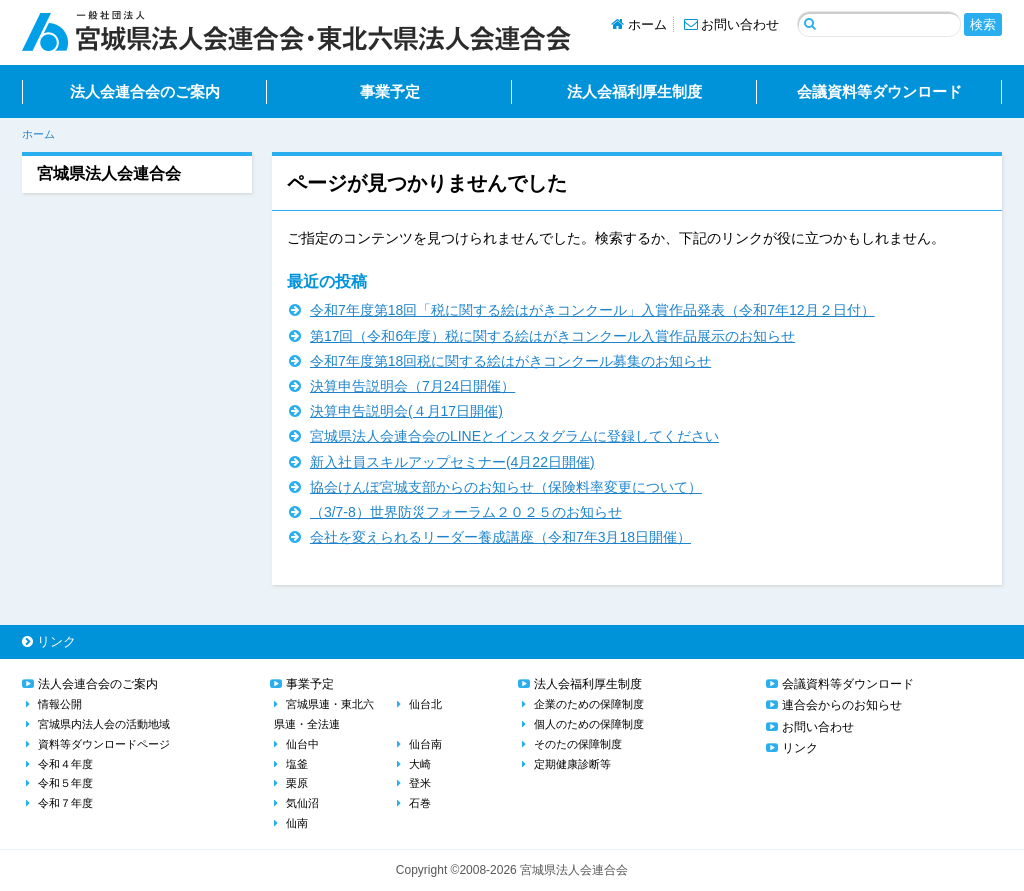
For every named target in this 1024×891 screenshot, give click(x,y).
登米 (420, 783)
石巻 (420, 803)
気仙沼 (302, 803)
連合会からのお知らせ (842, 705)
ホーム (639, 24)
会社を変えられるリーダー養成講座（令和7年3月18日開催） (500, 537)
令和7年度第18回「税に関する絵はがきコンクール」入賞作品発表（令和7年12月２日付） (592, 310)
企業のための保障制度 (589, 704)
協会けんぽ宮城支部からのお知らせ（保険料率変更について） (506, 487)
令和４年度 (65, 764)
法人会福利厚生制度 (634, 91)
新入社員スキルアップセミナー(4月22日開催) (452, 462)
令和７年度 (65, 803)
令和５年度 (65, 783)
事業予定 (390, 91)
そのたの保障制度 (578, 744)
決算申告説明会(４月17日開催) (406, 411)
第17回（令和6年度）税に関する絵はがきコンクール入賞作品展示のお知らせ (552, 336)
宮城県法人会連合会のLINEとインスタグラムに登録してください (514, 436)
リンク (49, 641)
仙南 (297, 823)
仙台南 (425, 744)
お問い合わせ (732, 24)
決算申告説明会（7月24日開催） (412, 386)
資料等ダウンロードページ (104, 744)
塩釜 (297, 764)
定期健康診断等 (572, 764)
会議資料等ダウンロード (879, 91)
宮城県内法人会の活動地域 (104, 724)
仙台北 (425, 704)
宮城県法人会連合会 (109, 173)
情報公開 (60, 704)
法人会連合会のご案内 (145, 91)
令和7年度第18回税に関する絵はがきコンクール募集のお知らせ (510, 361)
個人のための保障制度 (589, 724)
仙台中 (302, 744)
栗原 (297, 783)
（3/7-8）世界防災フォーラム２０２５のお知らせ (466, 512)
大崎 (420, 764)
